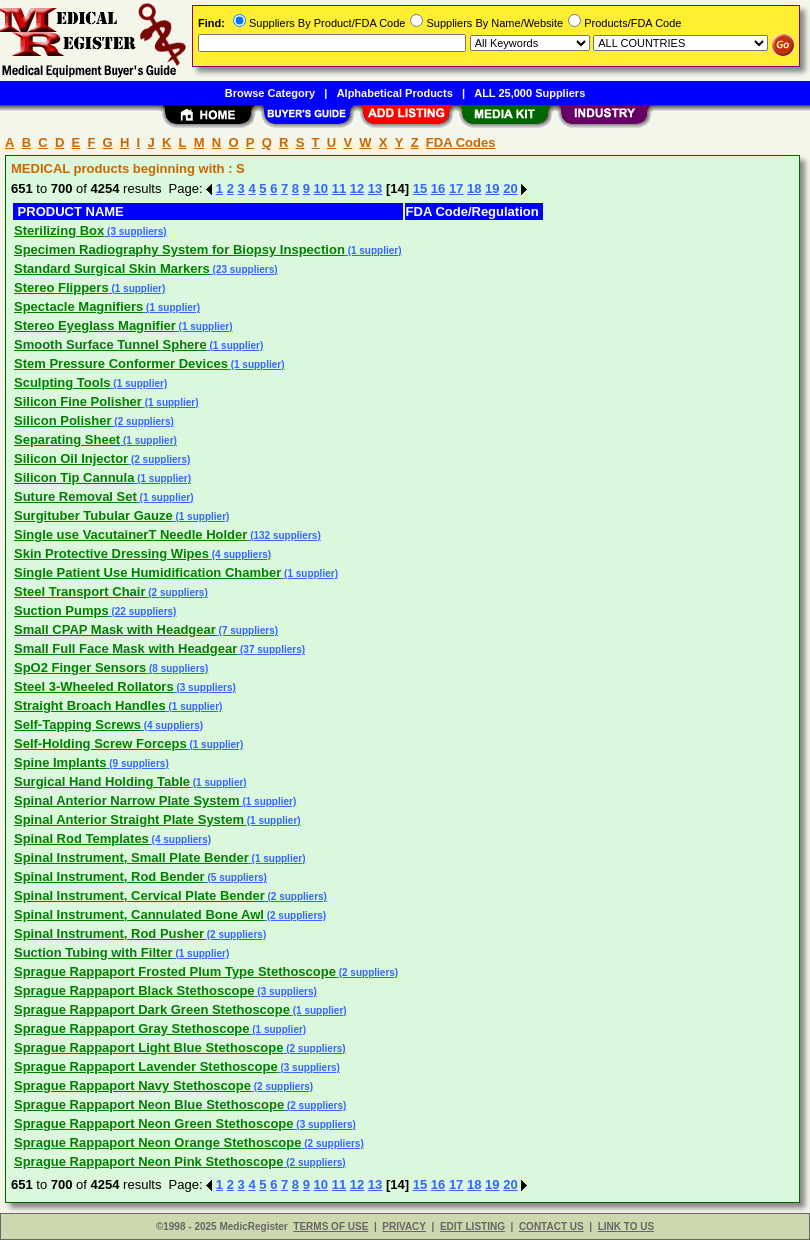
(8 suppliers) (177, 668)
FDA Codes (461, 142)
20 (510, 188)
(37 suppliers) (271, 649)
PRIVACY (404, 1226)
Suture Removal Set (75, 496)
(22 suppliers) (143, 611)
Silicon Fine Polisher (78, 401)
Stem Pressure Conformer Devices (121, 363)
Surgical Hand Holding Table (102, 781)
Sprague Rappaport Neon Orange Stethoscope (158, 1142)
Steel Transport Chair (79, 591)
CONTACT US (551, 1226)
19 (492, 188)
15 (420, 188)
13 (375, 188)
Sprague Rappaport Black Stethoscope (134, 990)
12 (357, 188)
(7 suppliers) (247, 630)
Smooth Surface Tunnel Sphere (110, 344)
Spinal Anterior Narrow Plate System (127, 800)
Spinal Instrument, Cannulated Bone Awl (139, 914)
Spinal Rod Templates (81, 838)
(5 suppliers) (236, 877)
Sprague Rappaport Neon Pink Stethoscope (148, 1161)
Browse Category (270, 93)
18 (474, 188)
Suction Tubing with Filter (93, 952)
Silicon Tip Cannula (74, 477)
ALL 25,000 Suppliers (529, 93)
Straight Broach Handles (90, 705)
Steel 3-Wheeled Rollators (94, 686)
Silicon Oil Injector (71, 458)
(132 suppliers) (283, 535)
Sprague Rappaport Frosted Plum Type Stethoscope (175, 971)
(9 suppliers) (137, 763)
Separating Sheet (67, 439)
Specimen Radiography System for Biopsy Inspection (179, 249)
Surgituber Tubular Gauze (93, 515)
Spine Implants (60, 762)
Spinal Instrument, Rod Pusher (109, 933)
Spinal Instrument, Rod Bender (109, 876)
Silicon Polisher (63, 420)
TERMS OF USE (330, 1226)
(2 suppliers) (143, 421)
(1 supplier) (373, 250)
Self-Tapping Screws (77, 724)
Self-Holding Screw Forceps (100, 743)
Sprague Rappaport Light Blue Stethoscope (148, 1047)
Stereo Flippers (61, 287)
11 (339, 188)
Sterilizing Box (59, 230)
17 (456, 188)
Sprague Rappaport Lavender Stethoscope (146, 1066)
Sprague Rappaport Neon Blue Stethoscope (149, 1104)
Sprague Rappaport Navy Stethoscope (132, 1085)
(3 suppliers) (135, 231)
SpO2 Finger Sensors (80, 667)
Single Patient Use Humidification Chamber (147, 572)
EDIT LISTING (472, 1226)
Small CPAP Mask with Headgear (115, 629)
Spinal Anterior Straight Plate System (129, 819)
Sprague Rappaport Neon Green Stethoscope (154, 1123)
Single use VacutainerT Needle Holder (130, 534)
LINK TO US (626, 1226)
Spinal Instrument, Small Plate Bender (131, 857)
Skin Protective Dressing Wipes (111, 553)
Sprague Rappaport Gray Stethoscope (132, 1028)
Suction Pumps (61, 610)
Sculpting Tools (62, 382)
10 (321, 188)
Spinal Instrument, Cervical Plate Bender (139, 895)
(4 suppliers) (240, 554)
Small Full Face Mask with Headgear (125, 648)
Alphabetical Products (395, 93)
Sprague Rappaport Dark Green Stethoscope (152, 1009)
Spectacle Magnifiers (78, 306)
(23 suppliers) (244, 269)
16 (438, 188)
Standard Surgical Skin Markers (112, 268)
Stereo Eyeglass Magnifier (95, 325)
